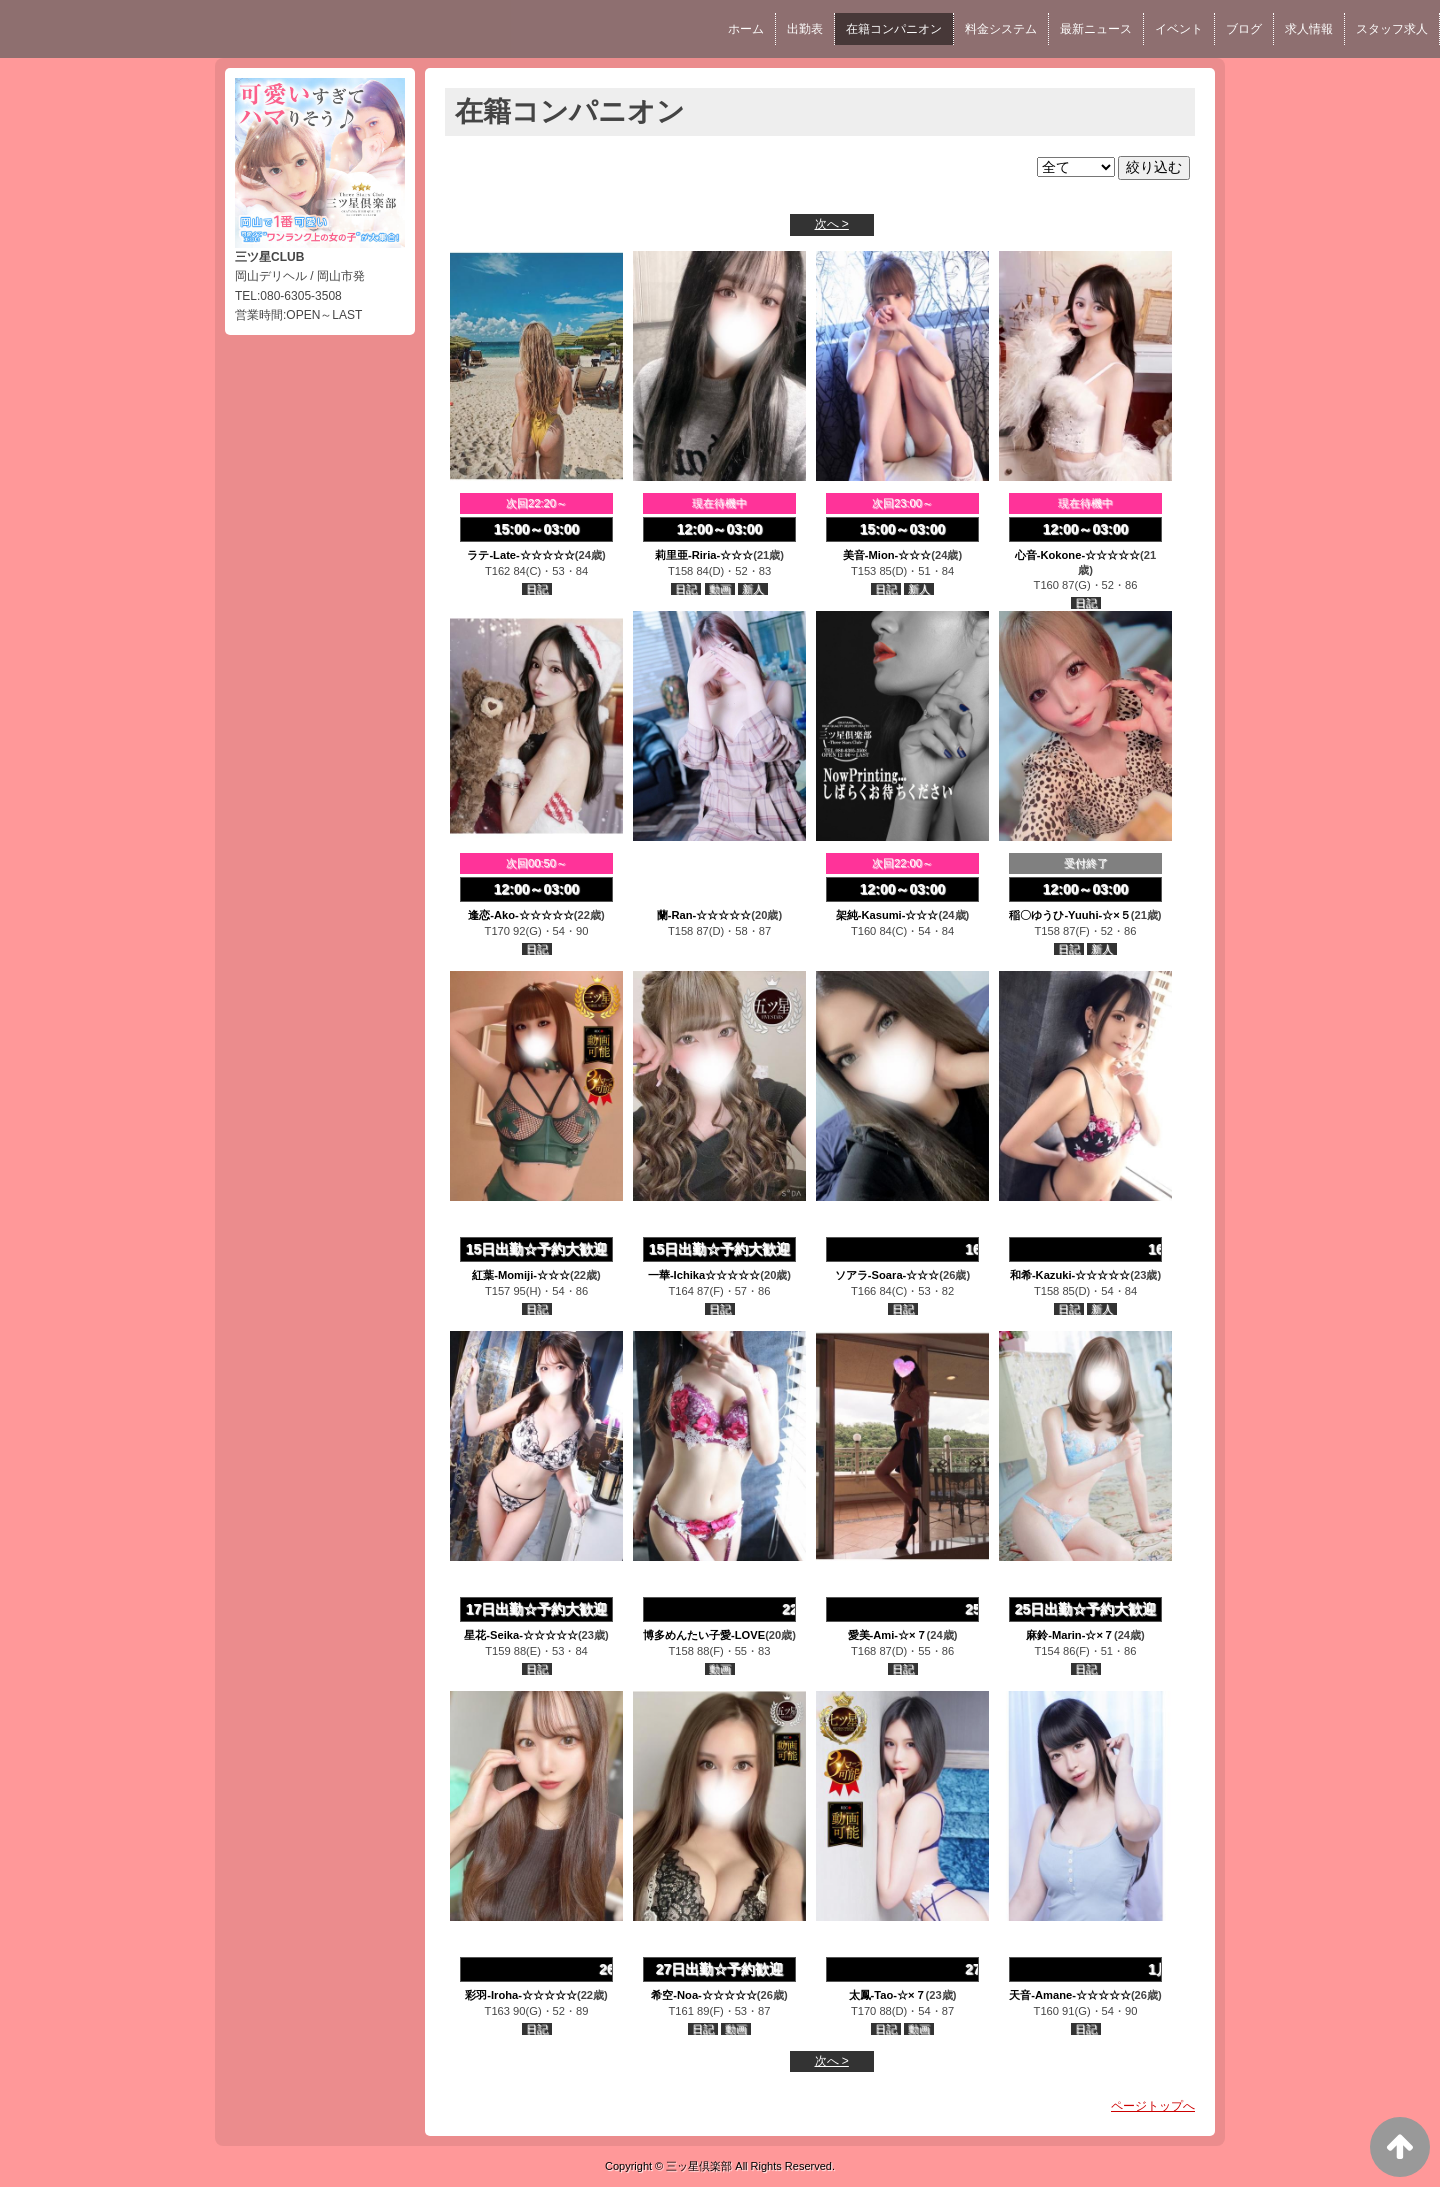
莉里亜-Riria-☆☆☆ (704, 555)
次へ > (832, 224)
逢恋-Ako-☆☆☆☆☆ (521, 915)
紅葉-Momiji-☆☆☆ (521, 1275)
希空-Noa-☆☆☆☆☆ (704, 1995)
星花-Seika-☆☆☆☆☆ (521, 1635)
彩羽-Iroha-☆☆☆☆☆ (521, 1995)
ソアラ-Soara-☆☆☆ (887, 1275)
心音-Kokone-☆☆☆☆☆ (1077, 555)
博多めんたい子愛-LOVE (704, 1635)
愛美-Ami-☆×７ (887, 1635)
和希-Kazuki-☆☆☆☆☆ (1070, 1275)
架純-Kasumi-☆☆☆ (887, 915)
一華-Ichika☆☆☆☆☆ (704, 1275)
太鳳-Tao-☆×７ (887, 1995)
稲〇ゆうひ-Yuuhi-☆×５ (1069, 915)
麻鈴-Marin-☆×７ (1070, 1635)
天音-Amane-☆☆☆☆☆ (1070, 1995)
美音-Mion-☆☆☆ (887, 555)
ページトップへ (1153, 2106)
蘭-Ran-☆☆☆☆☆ (704, 915)
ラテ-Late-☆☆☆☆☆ (520, 555)
